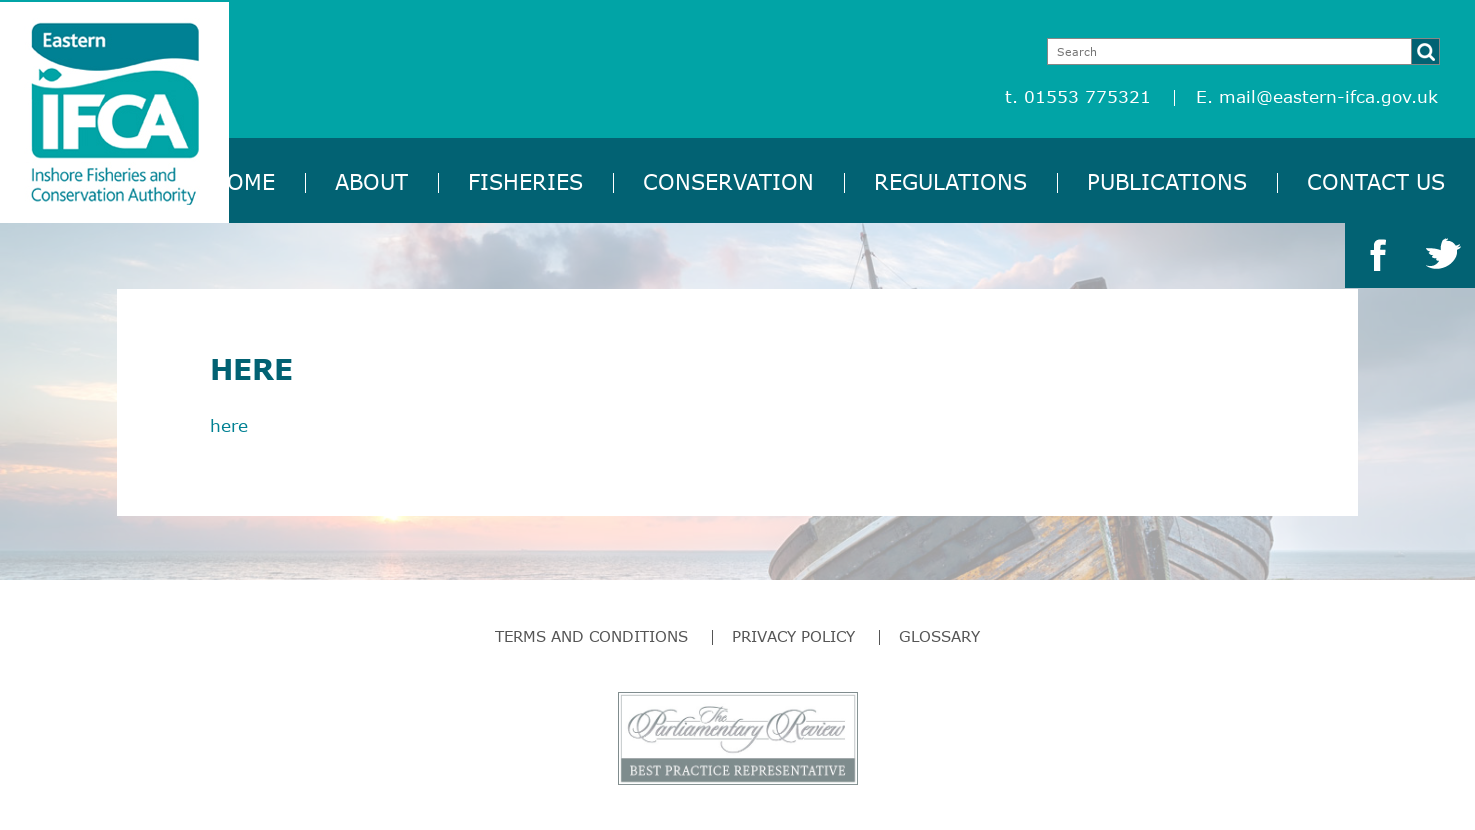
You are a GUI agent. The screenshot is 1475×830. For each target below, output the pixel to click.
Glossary (939, 636)
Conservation (728, 181)
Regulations (950, 181)
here (229, 425)
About (371, 181)
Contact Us (1376, 181)
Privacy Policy (793, 636)
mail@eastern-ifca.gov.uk (1328, 96)
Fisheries (525, 181)
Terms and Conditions (591, 636)
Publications (1167, 181)
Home (243, 181)
